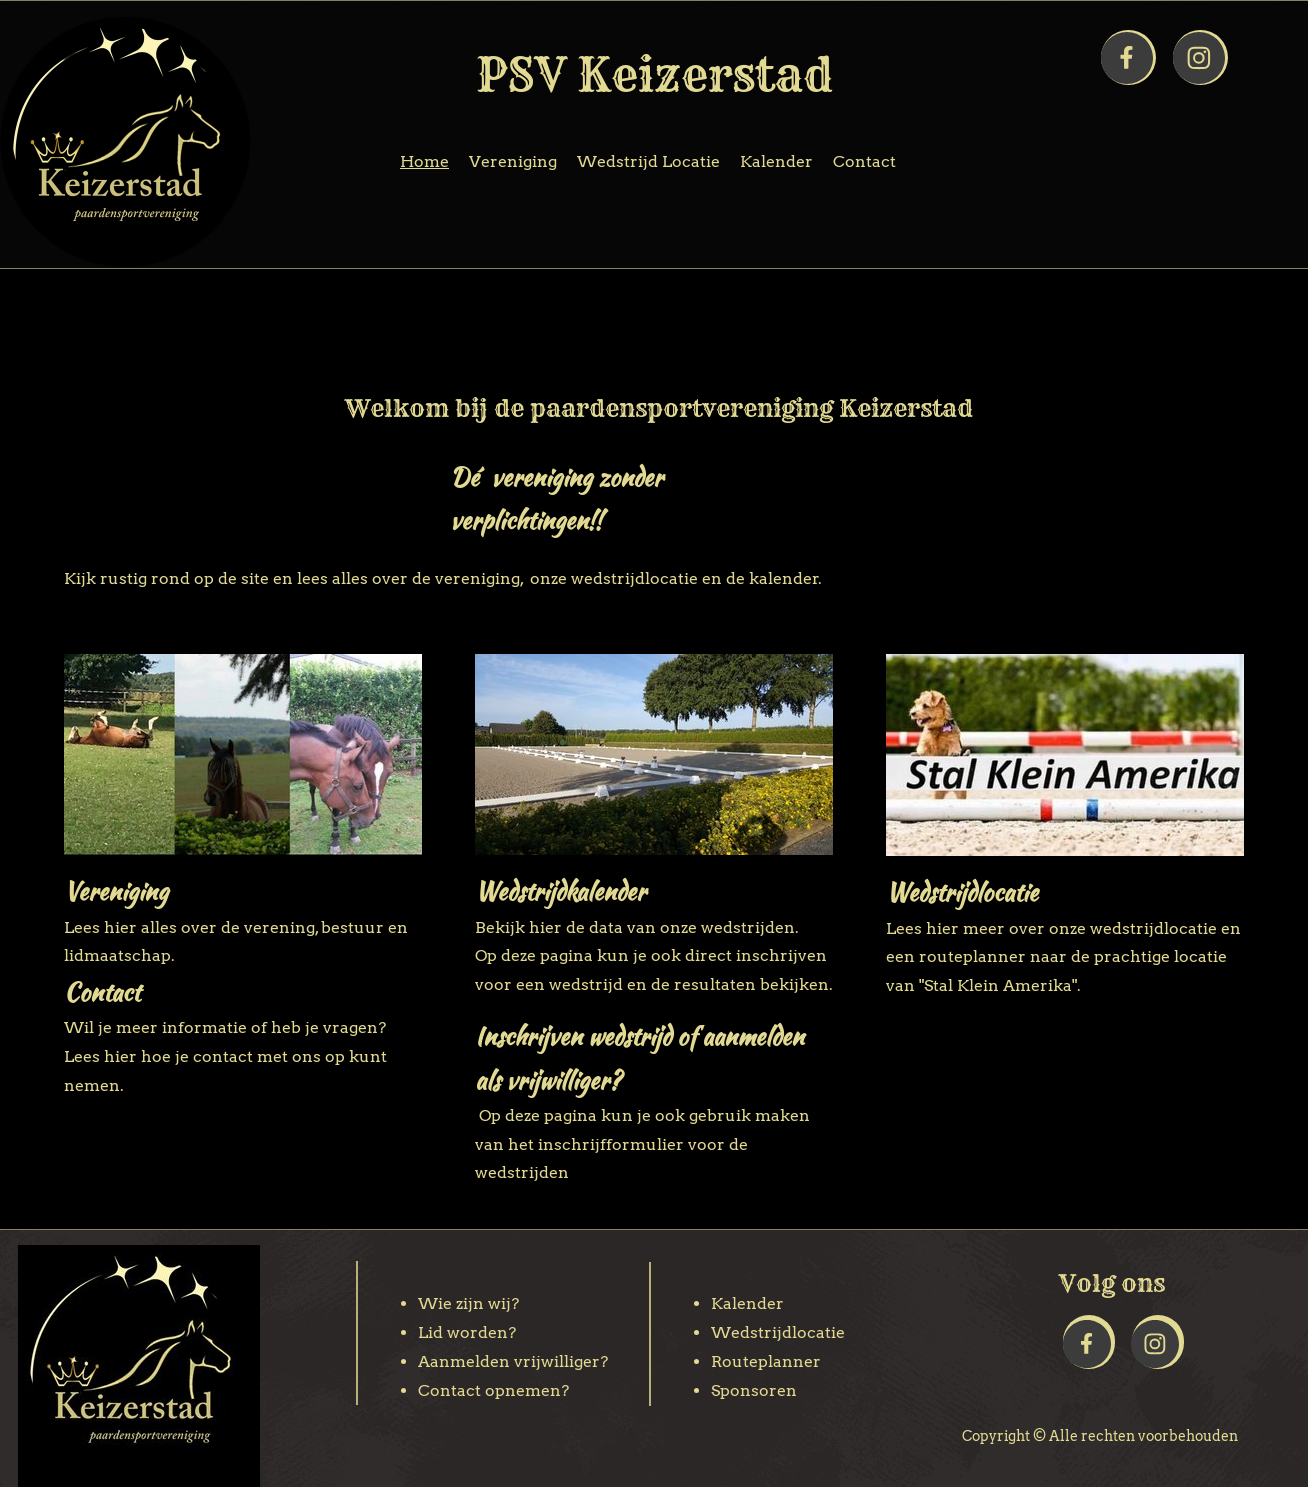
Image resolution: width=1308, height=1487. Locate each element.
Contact (102, 992)
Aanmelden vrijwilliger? (513, 1361)
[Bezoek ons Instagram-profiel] (1199, 58)
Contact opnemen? (493, 1390)
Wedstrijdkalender (560, 891)
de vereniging (466, 578)
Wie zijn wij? (468, 1303)
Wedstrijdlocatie (962, 892)
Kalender (747, 1303)
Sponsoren (754, 1390)
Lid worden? (467, 1332)
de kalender (772, 578)
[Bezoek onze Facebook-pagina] (1127, 58)
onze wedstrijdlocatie (614, 578)
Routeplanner (766, 1361)
